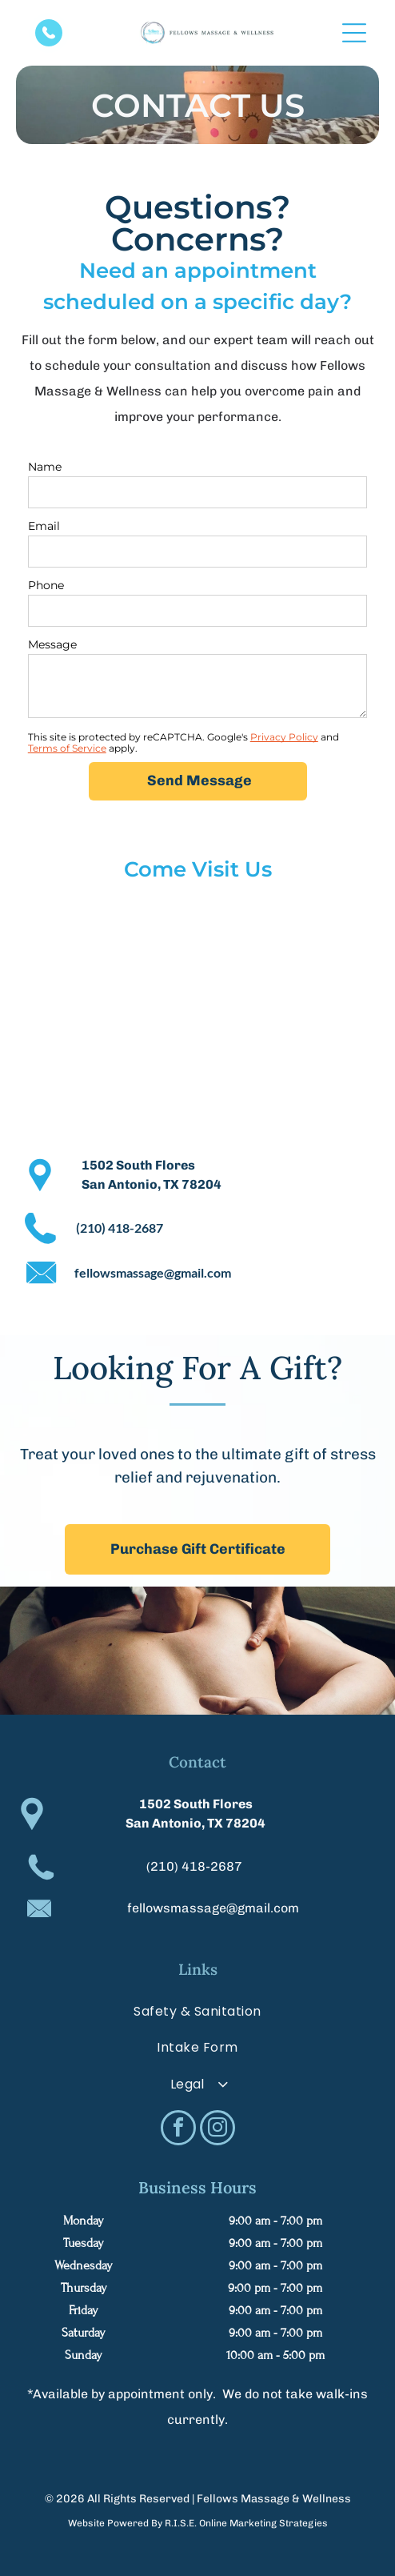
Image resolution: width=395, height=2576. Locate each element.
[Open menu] (354, 33)
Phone (46, 585)
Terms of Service (67, 748)
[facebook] (178, 2129)
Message (52, 644)
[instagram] (217, 2129)
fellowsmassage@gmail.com (213, 1908)
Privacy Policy (284, 737)
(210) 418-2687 (194, 1866)
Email (44, 526)
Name (45, 466)
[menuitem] (197, 2011)
